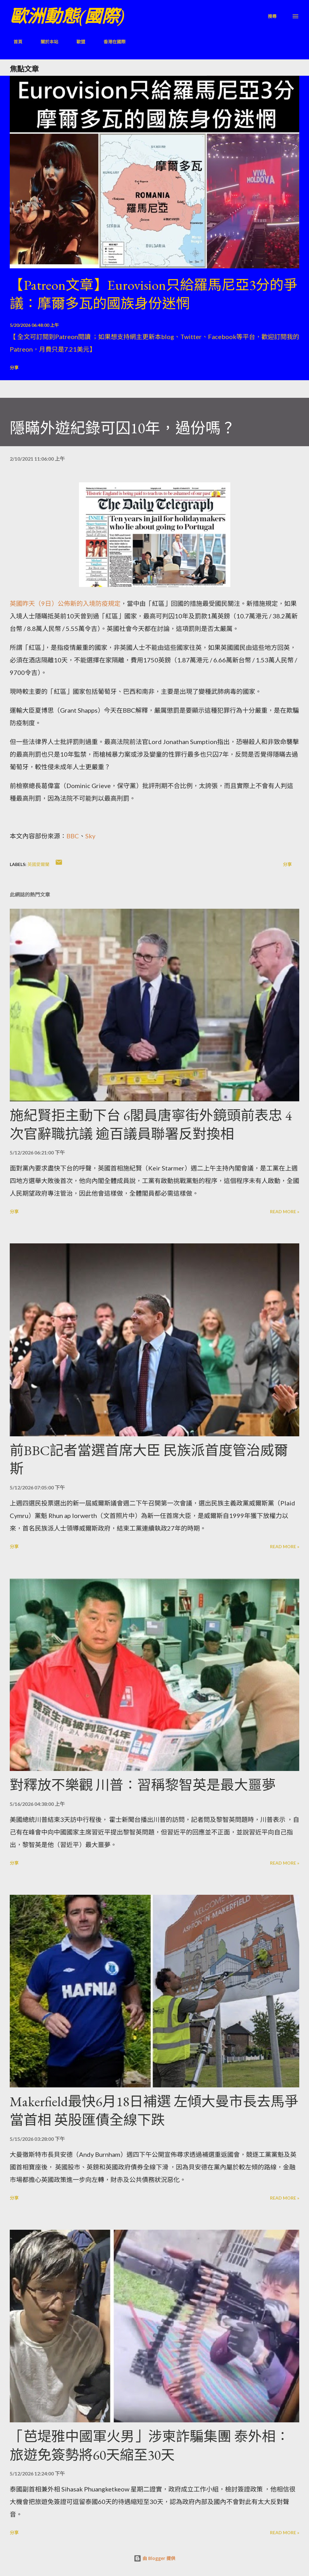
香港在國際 (111, 41)
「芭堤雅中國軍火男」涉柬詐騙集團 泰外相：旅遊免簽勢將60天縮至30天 (149, 2445)
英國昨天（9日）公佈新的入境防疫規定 (65, 603)
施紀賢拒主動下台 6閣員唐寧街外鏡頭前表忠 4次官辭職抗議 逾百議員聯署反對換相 (151, 1124)
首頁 (14, 41)
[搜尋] (272, 16)
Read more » (284, 1211)
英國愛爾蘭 (38, 864)
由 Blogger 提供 (154, 2558)
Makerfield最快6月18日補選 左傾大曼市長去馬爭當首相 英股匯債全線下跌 (154, 2110)
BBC (72, 836)
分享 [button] (14, 367)
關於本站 (45, 41)
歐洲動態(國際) (67, 16)
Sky (90, 836)
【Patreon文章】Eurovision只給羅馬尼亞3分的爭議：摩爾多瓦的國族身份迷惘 (153, 294)
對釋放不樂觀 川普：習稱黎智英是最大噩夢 (143, 1785)
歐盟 (77, 41)
